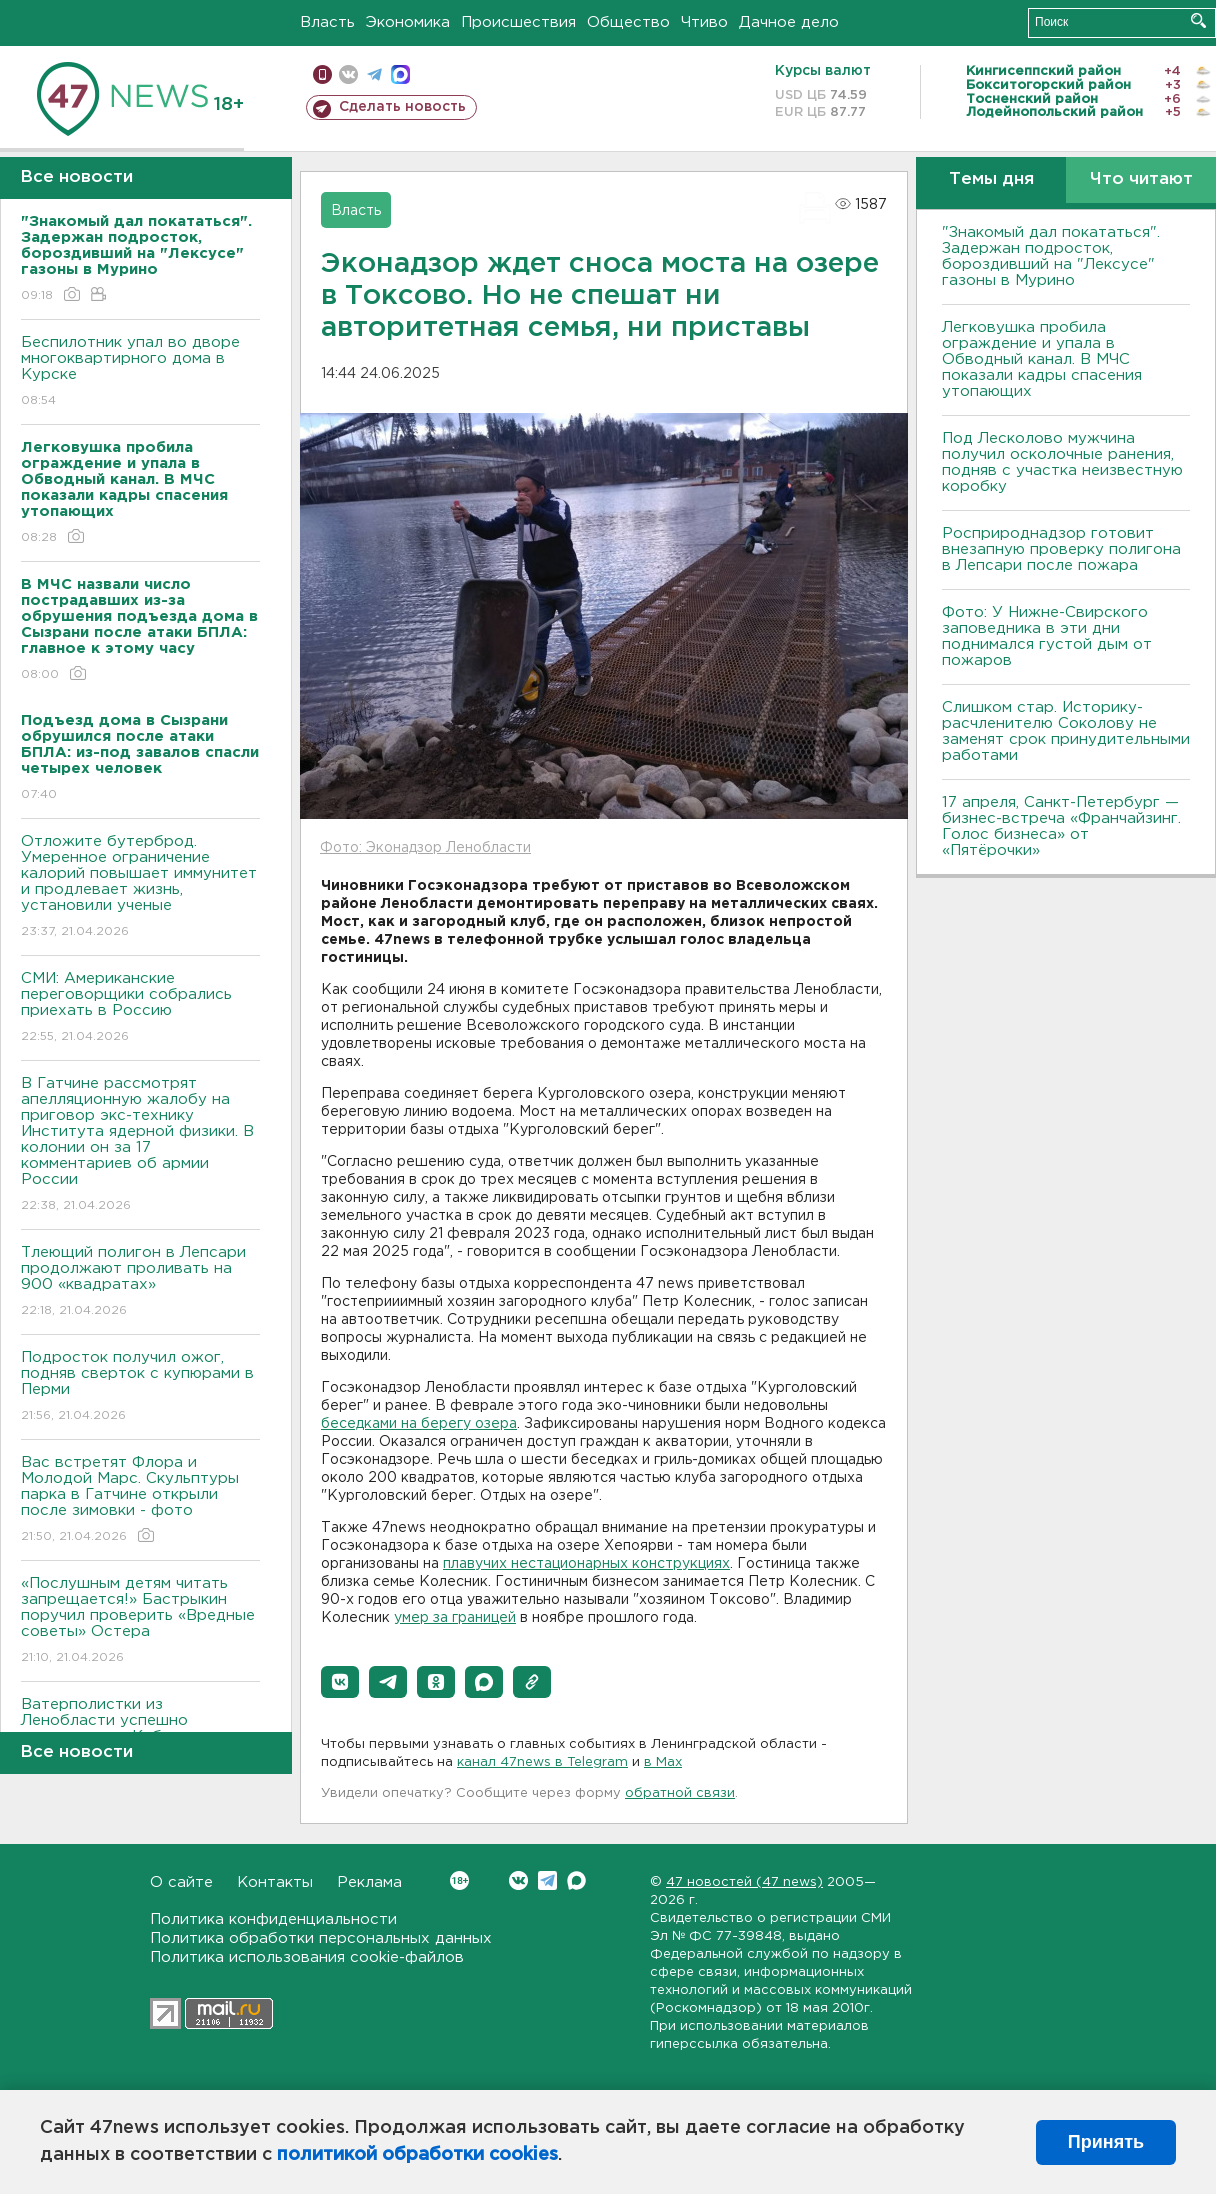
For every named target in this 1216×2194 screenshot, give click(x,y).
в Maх (663, 1762)
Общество (628, 22)
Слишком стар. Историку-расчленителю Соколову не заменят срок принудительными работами (1066, 731)
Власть (327, 22)
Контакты (275, 1882)
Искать (1198, 20)
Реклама (369, 1882)
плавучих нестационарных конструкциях (586, 1564)
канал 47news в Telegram (542, 1762)
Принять (1106, 2142)
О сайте (181, 1882)
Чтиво (704, 22)
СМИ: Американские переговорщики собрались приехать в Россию (140, 1008)
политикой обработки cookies (417, 2155)
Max (576, 1880)
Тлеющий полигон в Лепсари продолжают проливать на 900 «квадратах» (140, 1282)
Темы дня (991, 179)
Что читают (1141, 179)
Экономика (408, 22)
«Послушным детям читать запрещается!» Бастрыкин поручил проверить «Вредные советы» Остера (140, 1621)
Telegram (547, 1880)
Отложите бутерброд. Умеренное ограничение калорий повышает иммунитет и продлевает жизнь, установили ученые (140, 887)
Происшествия (518, 22)
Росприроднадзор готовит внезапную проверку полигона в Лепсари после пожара (1061, 549)
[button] (340, 1682)
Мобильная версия (322, 74)
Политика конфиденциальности (273, 1919)
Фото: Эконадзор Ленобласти (425, 848)
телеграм (374, 74)
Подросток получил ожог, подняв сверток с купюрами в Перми (140, 1387)
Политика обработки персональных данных (321, 1938)
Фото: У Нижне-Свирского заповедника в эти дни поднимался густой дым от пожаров (1047, 636)
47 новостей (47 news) (744, 1882)
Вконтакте (459, 1880)
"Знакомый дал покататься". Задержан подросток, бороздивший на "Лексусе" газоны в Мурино (1051, 256)
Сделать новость (402, 107)
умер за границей (455, 1618)
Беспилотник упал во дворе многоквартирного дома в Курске (140, 372)
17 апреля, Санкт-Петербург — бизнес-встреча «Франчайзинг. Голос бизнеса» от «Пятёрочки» (1061, 826)
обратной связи (680, 1793)
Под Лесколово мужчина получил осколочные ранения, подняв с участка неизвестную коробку (1062, 462)
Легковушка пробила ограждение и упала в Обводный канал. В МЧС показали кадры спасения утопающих (1042, 359)
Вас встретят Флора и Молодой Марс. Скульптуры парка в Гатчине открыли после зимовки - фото (140, 1500)
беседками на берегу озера (419, 1424)
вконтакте (348, 74)
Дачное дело (789, 22)
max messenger (400, 74)
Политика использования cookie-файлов (307, 1957)
